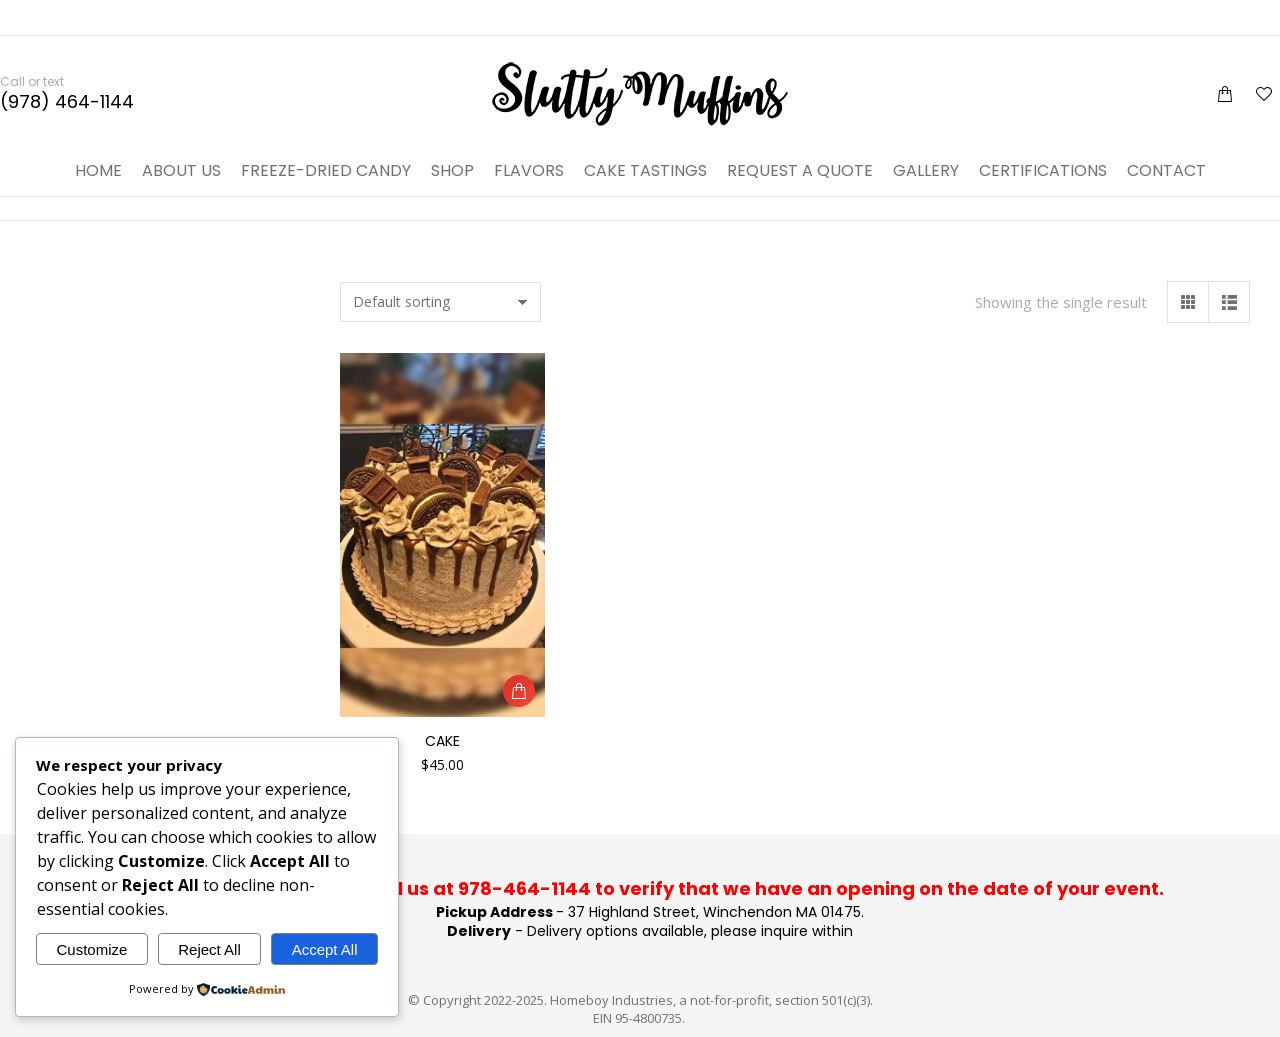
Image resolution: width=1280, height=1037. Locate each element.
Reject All (209, 949)
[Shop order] (440, 302)
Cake (442, 741)
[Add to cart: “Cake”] (519, 691)
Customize (91, 949)
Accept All (325, 949)
